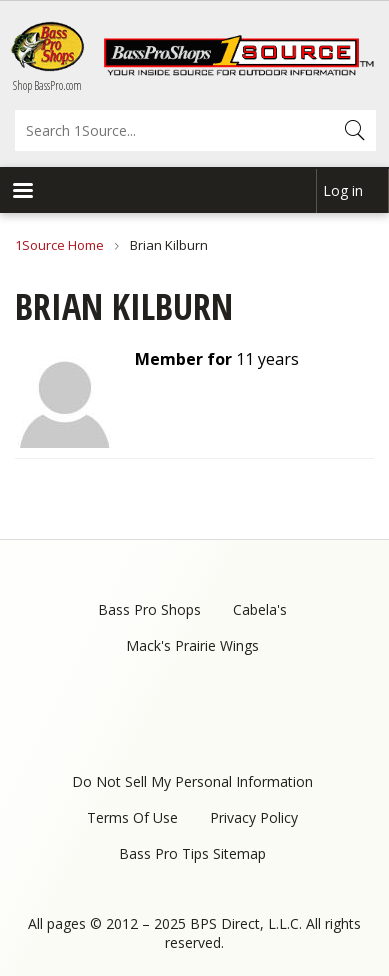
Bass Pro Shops (149, 609)
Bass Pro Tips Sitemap (192, 853)
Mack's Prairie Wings (192, 645)
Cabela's (260, 609)
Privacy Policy (254, 817)
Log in (343, 190)
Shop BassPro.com (47, 85)
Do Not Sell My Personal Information (192, 781)
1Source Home (59, 245)
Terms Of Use (132, 817)
